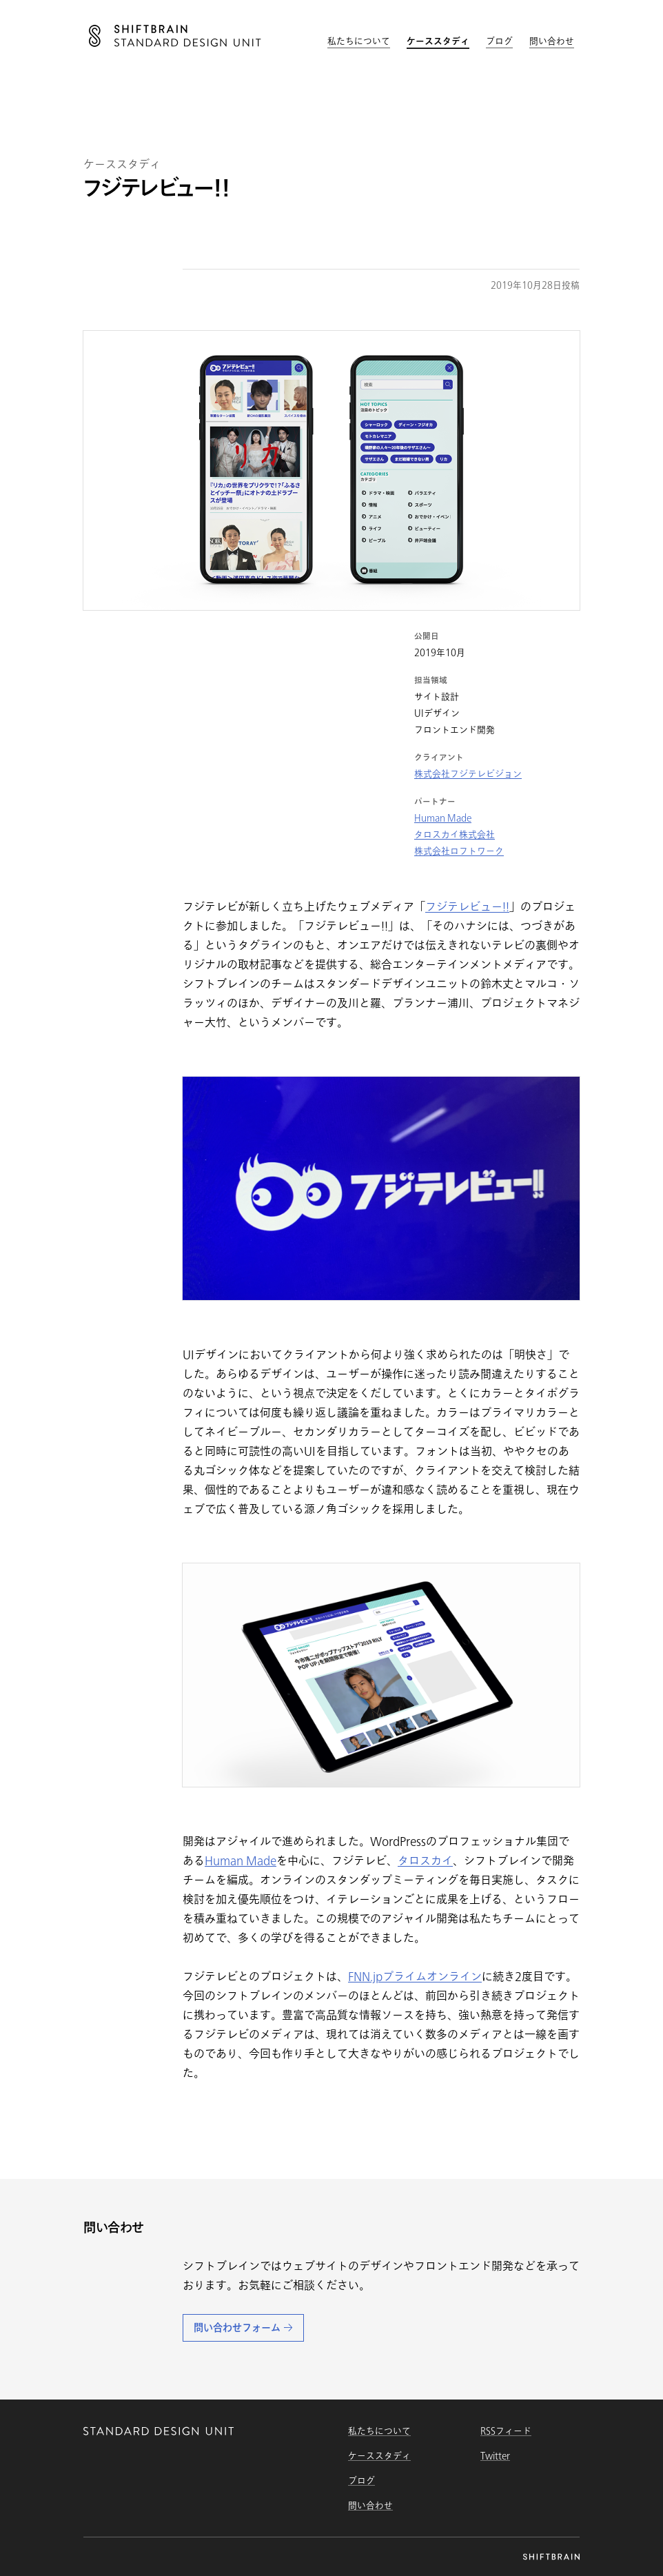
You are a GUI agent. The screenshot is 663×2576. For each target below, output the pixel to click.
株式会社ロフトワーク (459, 850)
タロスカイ (425, 1860)
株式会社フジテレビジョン (468, 773)
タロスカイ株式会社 (454, 834)
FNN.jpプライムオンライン (415, 1976)
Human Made (442, 817)
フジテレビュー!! (467, 906)
